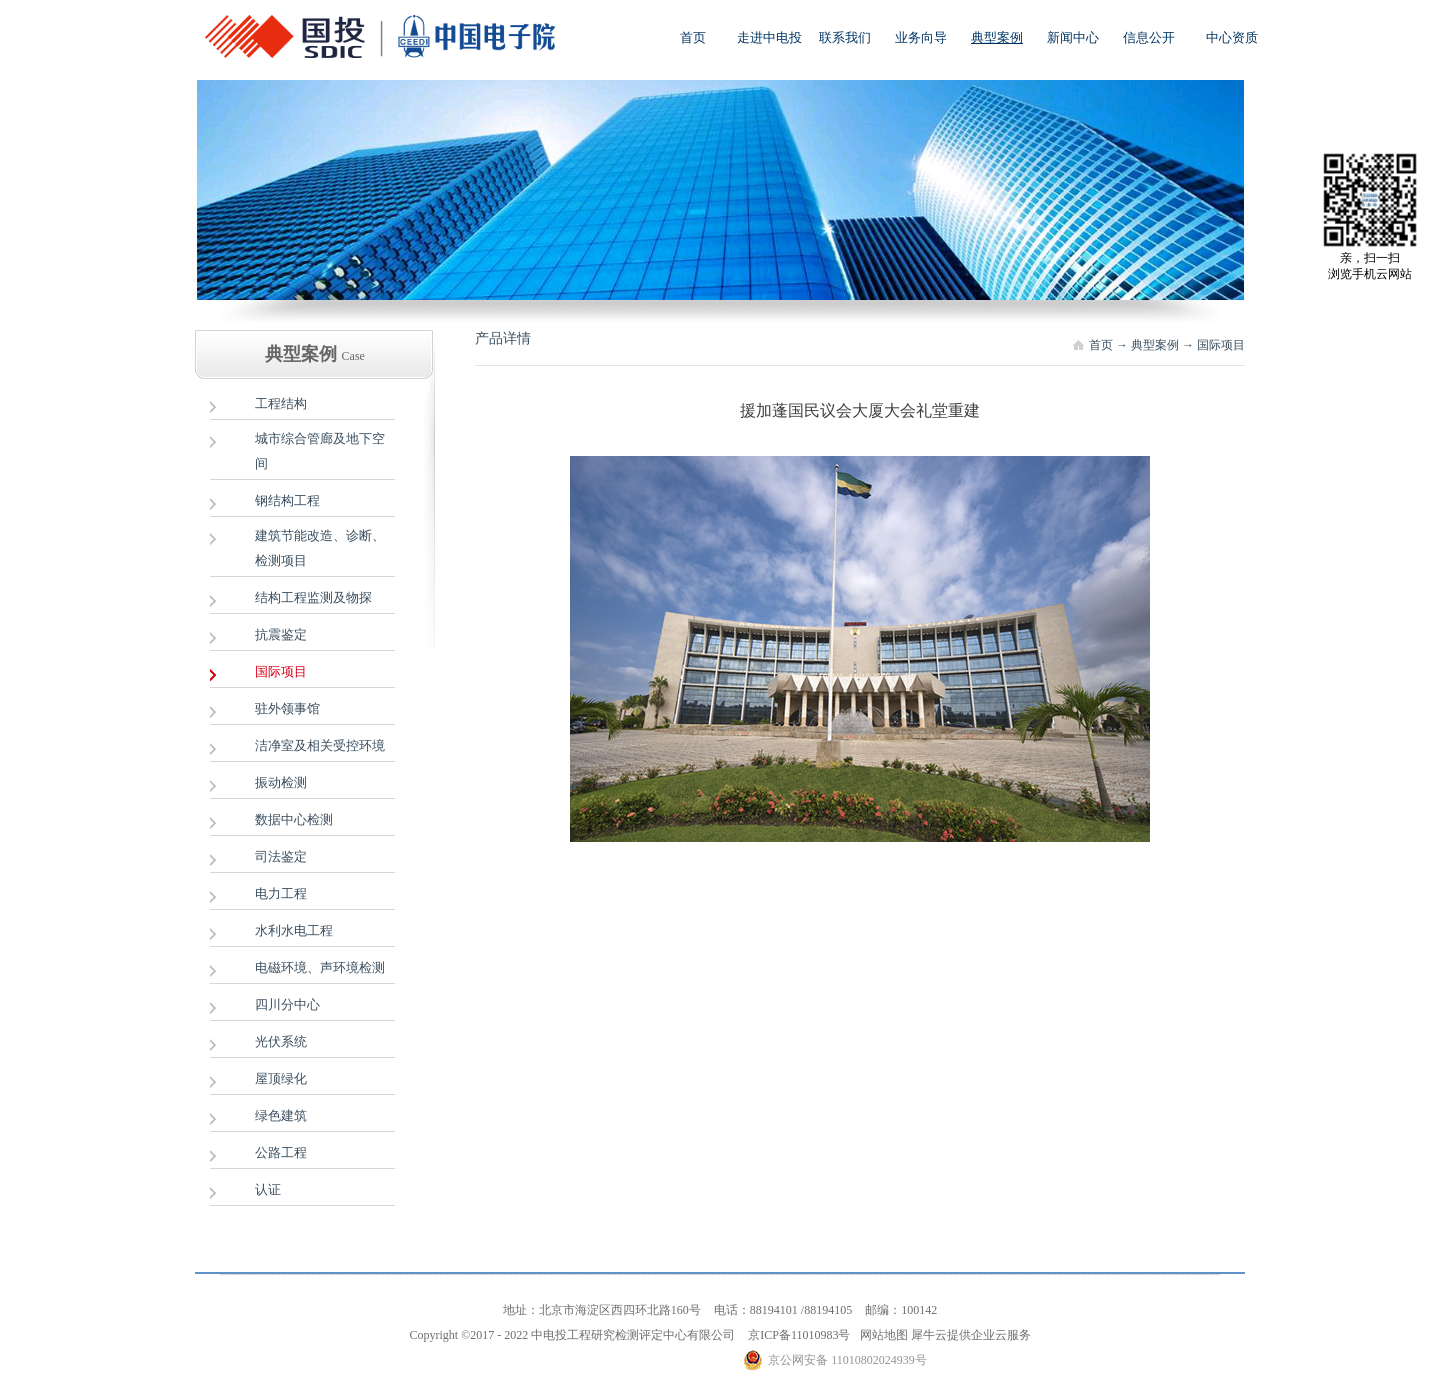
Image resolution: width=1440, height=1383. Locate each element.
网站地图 (881, 1335)
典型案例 (1155, 345)
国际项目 (1221, 345)
